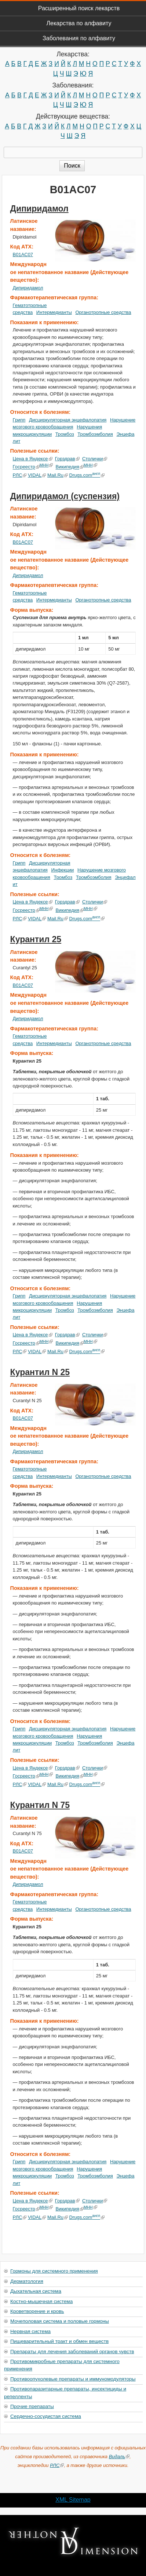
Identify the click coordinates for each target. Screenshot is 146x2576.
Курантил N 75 (40, 1805)
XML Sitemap (72, 2500)
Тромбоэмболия (95, 434)
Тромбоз (64, 434)
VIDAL (37, 475)
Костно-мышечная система (41, 2301)
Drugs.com (87, 475)
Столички (94, 458)
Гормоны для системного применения (54, 2271)
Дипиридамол (39, 208)
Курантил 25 (35, 939)
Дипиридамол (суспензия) (65, 496)
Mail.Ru (57, 475)
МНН (46, 465)
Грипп (19, 420)
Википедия (69, 467)
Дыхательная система (35, 2291)
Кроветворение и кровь (37, 2311)
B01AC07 (23, 254)
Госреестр (26, 467)
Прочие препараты (32, 2406)
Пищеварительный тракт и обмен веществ (59, 2341)
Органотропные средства (103, 312)
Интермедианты (54, 312)
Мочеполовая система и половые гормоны (59, 2321)
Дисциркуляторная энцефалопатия (67, 420)
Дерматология (26, 2281)
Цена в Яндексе (32, 458)
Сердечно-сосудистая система (45, 2416)
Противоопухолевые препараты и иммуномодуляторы (72, 2379)
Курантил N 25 (40, 1372)
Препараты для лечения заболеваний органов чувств (72, 2351)
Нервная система (30, 2331)
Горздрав (67, 458)
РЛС (20, 475)
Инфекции (62, 870)
